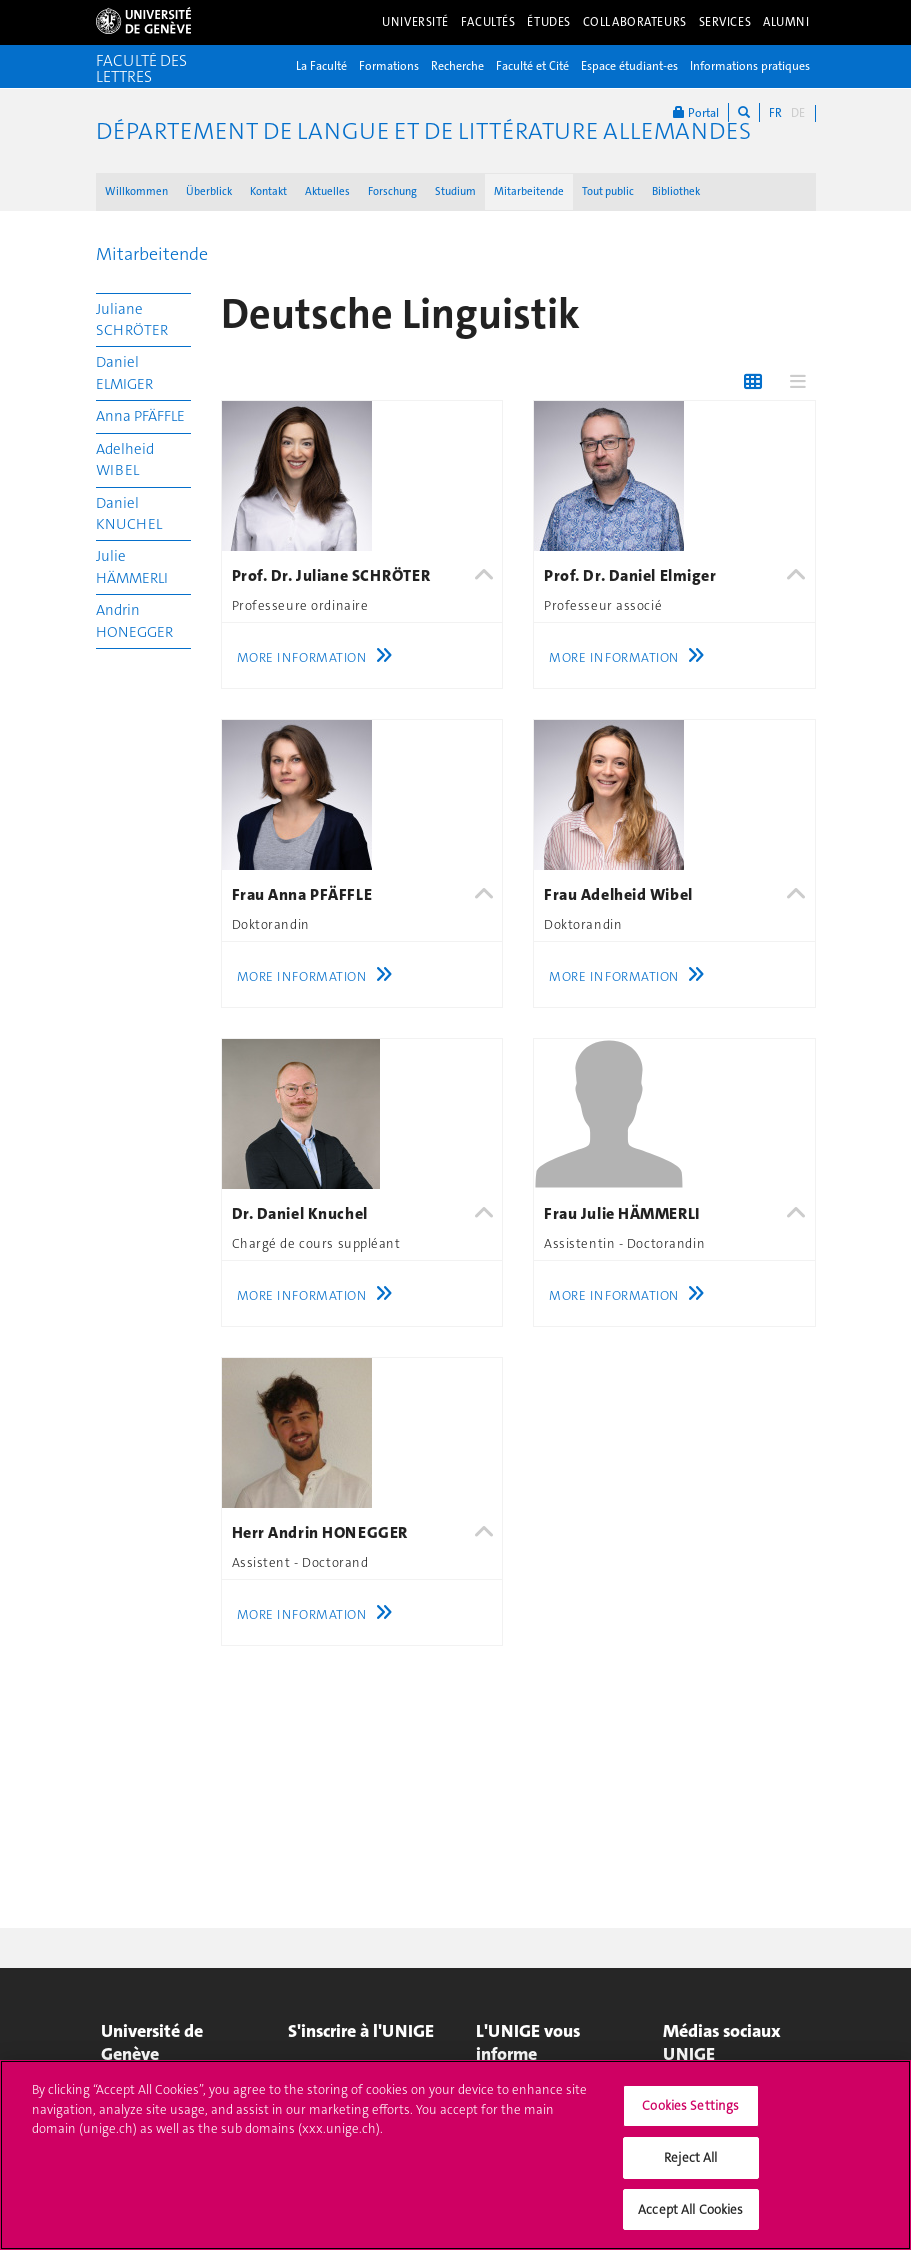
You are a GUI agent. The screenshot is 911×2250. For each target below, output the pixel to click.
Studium (455, 191)
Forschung (392, 191)
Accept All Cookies (690, 2217)
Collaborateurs (635, 22)
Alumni (786, 22)
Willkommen (136, 191)
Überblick (209, 191)
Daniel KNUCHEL (129, 513)
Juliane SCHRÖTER (132, 319)
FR (775, 113)
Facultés (488, 22)
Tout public (608, 191)
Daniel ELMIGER (124, 372)
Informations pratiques (750, 66)
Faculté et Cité (532, 66)
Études (548, 22)
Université (415, 22)
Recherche (457, 66)
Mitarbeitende (529, 191)
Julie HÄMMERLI (132, 566)
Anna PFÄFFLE (140, 416)
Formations (389, 66)
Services (725, 22)
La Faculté (321, 66)
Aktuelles (327, 191)
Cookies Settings (690, 2113)
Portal (696, 112)
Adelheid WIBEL (125, 459)
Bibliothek (676, 191)
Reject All (690, 2165)
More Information (319, 657)
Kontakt (268, 191)
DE (798, 113)
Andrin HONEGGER (134, 620)
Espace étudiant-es (629, 66)
